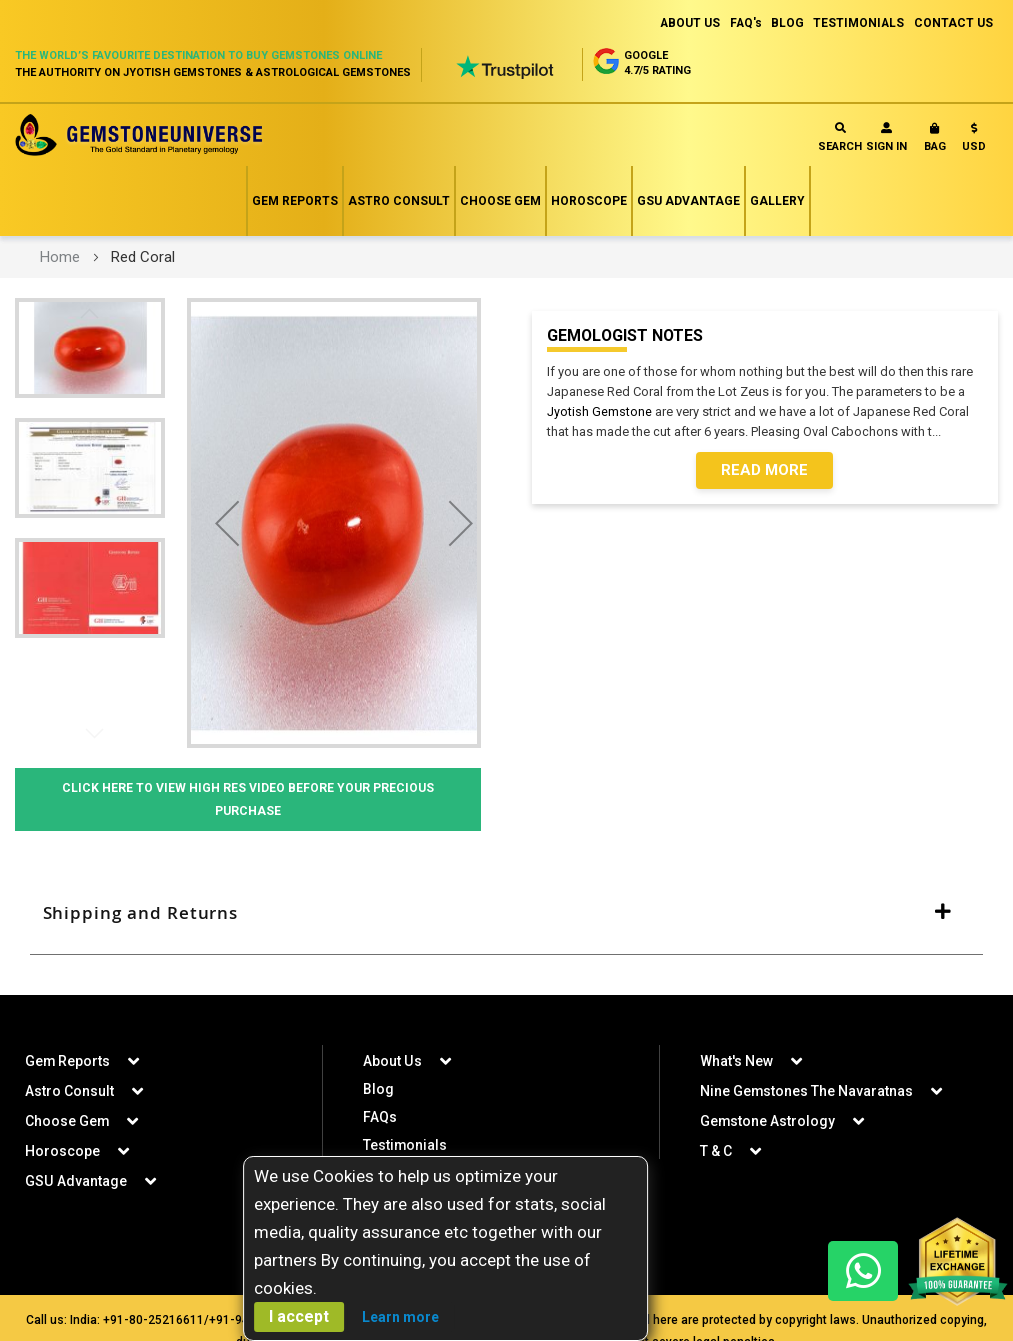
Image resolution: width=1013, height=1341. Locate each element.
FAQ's (742, 23)
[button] (974, 141)
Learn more (400, 1317)
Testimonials (405, 1148)
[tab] (506, 915)
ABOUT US (685, 23)
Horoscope (589, 201)
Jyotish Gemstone (599, 411)
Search (840, 137)
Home (60, 257)
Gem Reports (295, 201)
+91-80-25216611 (153, 1323)
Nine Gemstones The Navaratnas (807, 1094)
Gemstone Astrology (768, 1124)
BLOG (785, 23)
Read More (764, 471)
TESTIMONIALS (858, 23)
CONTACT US (953, 23)
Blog (378, 1092)
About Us (392, 1064)
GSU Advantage (688, 201)
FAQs (380, 1120)
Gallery (777, 201)
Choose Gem (500, 201)
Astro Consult (399, 201)
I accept (299, 1316)
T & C (716, 1154)
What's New (736, 1064)
